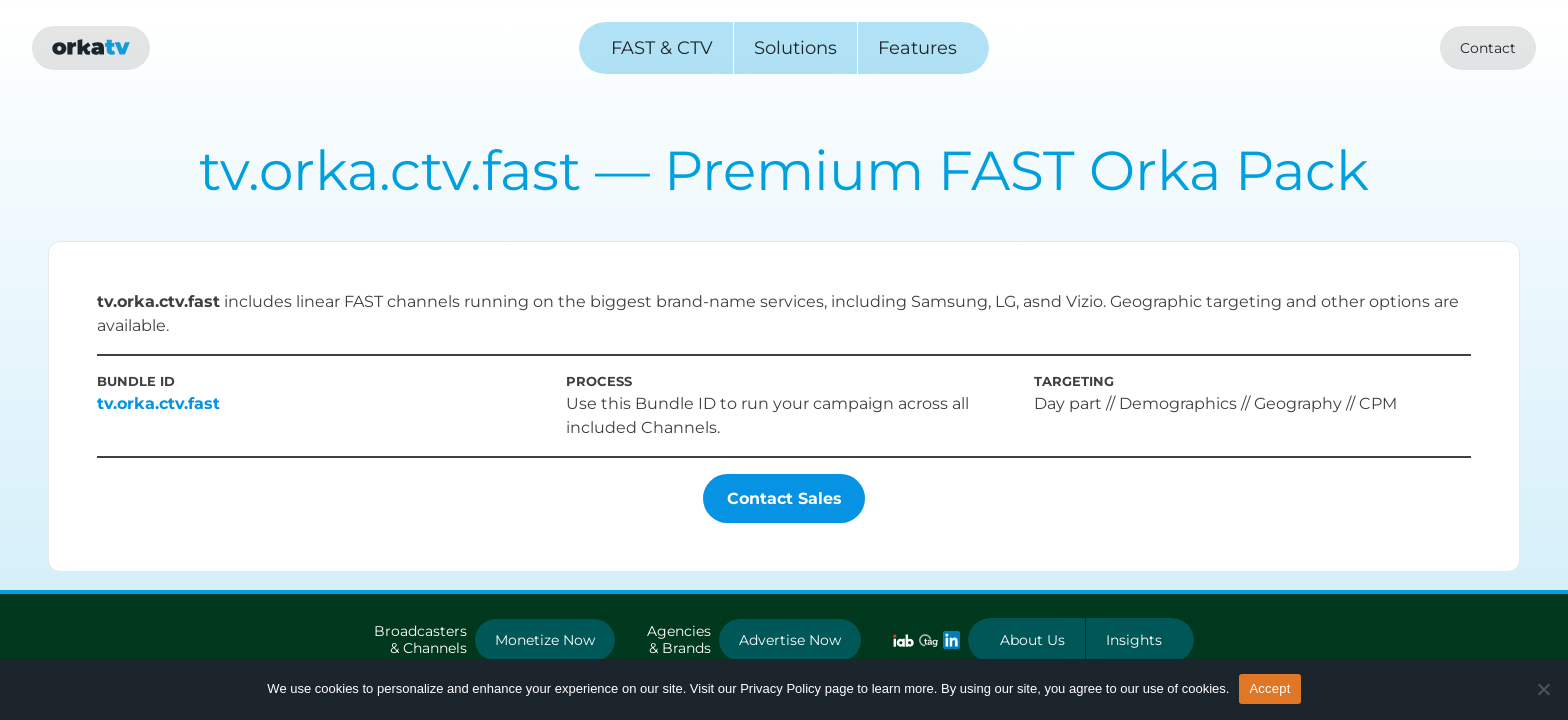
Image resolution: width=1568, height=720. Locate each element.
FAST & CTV (662, 48)
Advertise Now (790, 640)
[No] (1543, 689)
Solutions (795, 48)
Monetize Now (545, 640)
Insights (1134, 640)
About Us (1032, 640)
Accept (1269, 688)
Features (917, 48)
